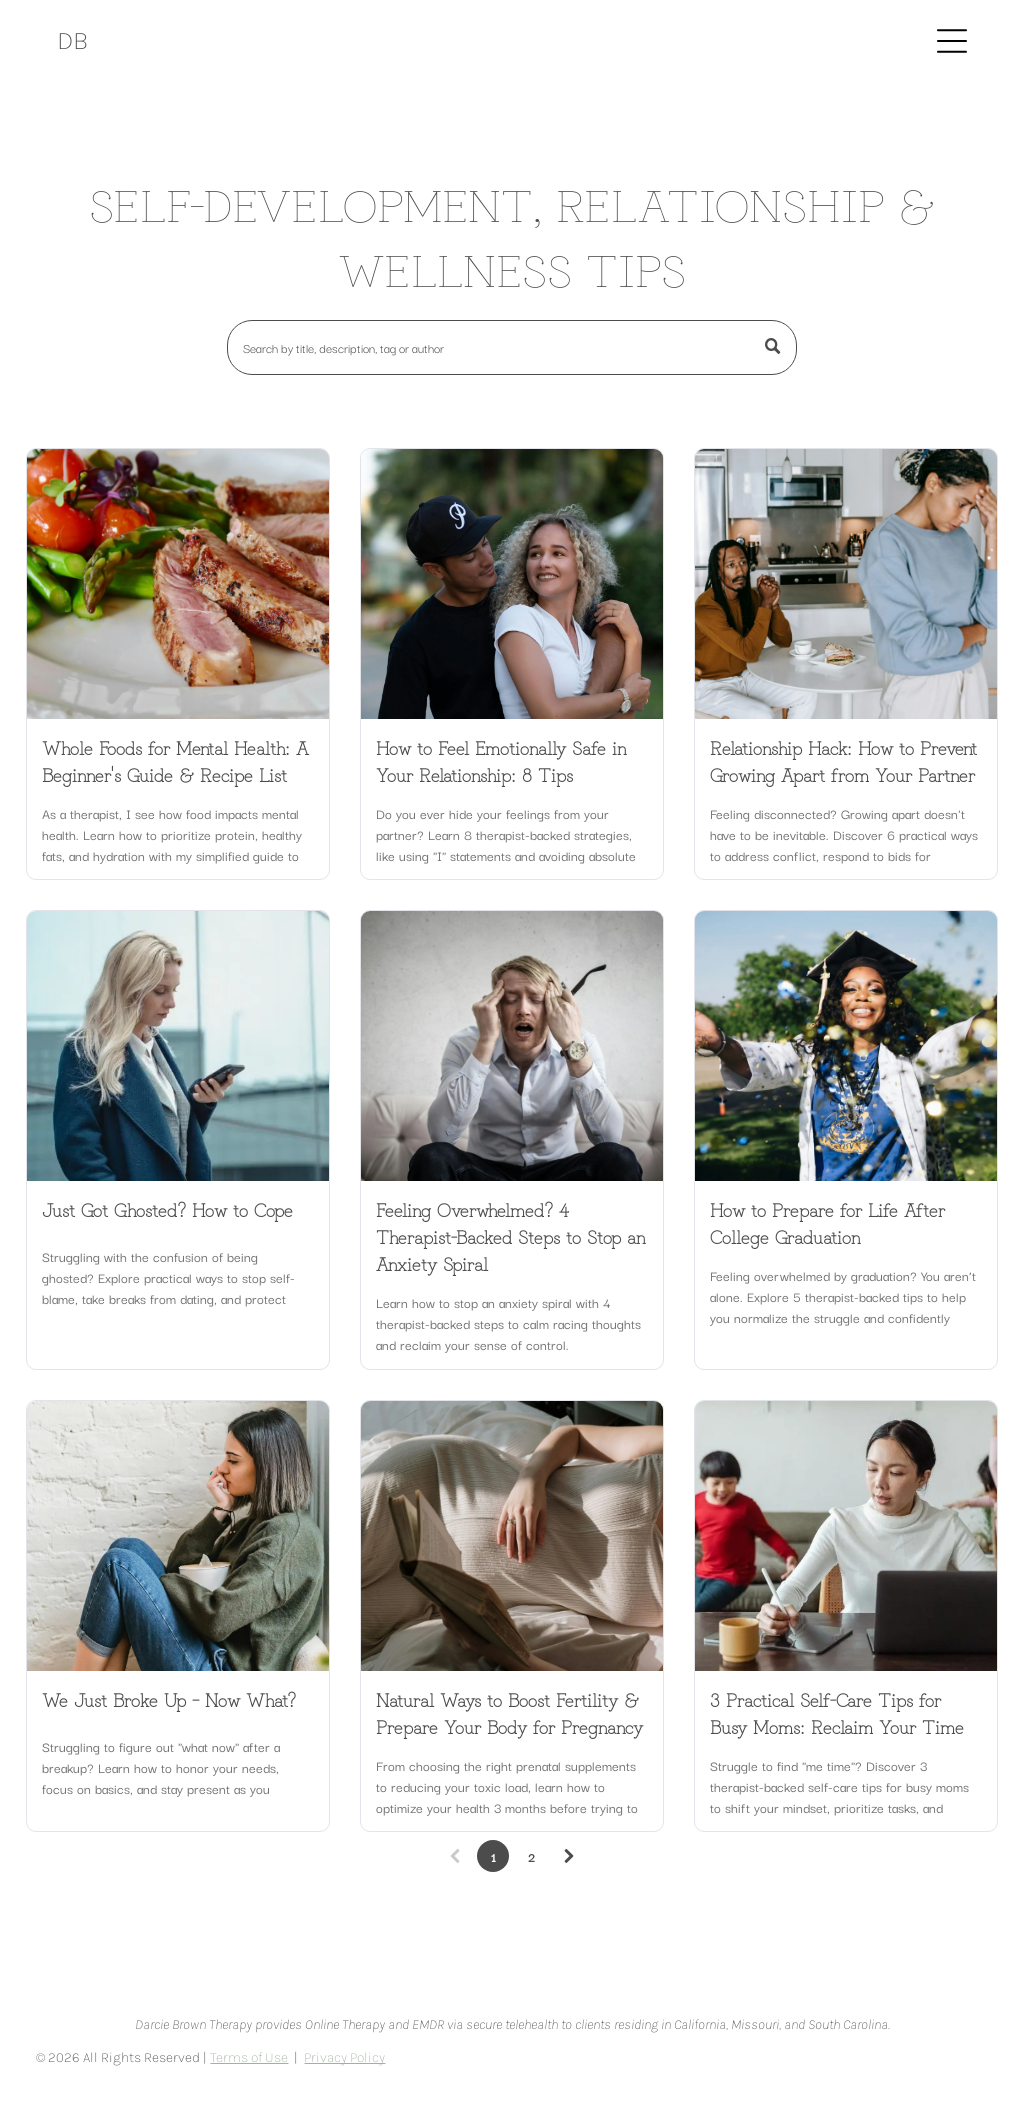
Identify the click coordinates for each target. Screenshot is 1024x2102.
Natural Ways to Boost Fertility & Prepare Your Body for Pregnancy (509, 1712)
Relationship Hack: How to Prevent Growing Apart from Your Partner (843, 760)
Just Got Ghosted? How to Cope (167, 1209)
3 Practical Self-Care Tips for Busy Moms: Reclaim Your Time (837, 1712)
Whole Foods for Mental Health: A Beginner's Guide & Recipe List (175, 760)
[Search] (512, 347)
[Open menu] (952, 41)
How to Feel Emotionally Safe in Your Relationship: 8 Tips (501, 760)
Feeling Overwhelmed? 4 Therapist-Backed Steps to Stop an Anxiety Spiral (510, 1236)
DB (72, 40)
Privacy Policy (344, 2057)
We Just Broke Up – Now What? (169, 1699)
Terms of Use (249, 2057)
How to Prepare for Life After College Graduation (827, 1222)
